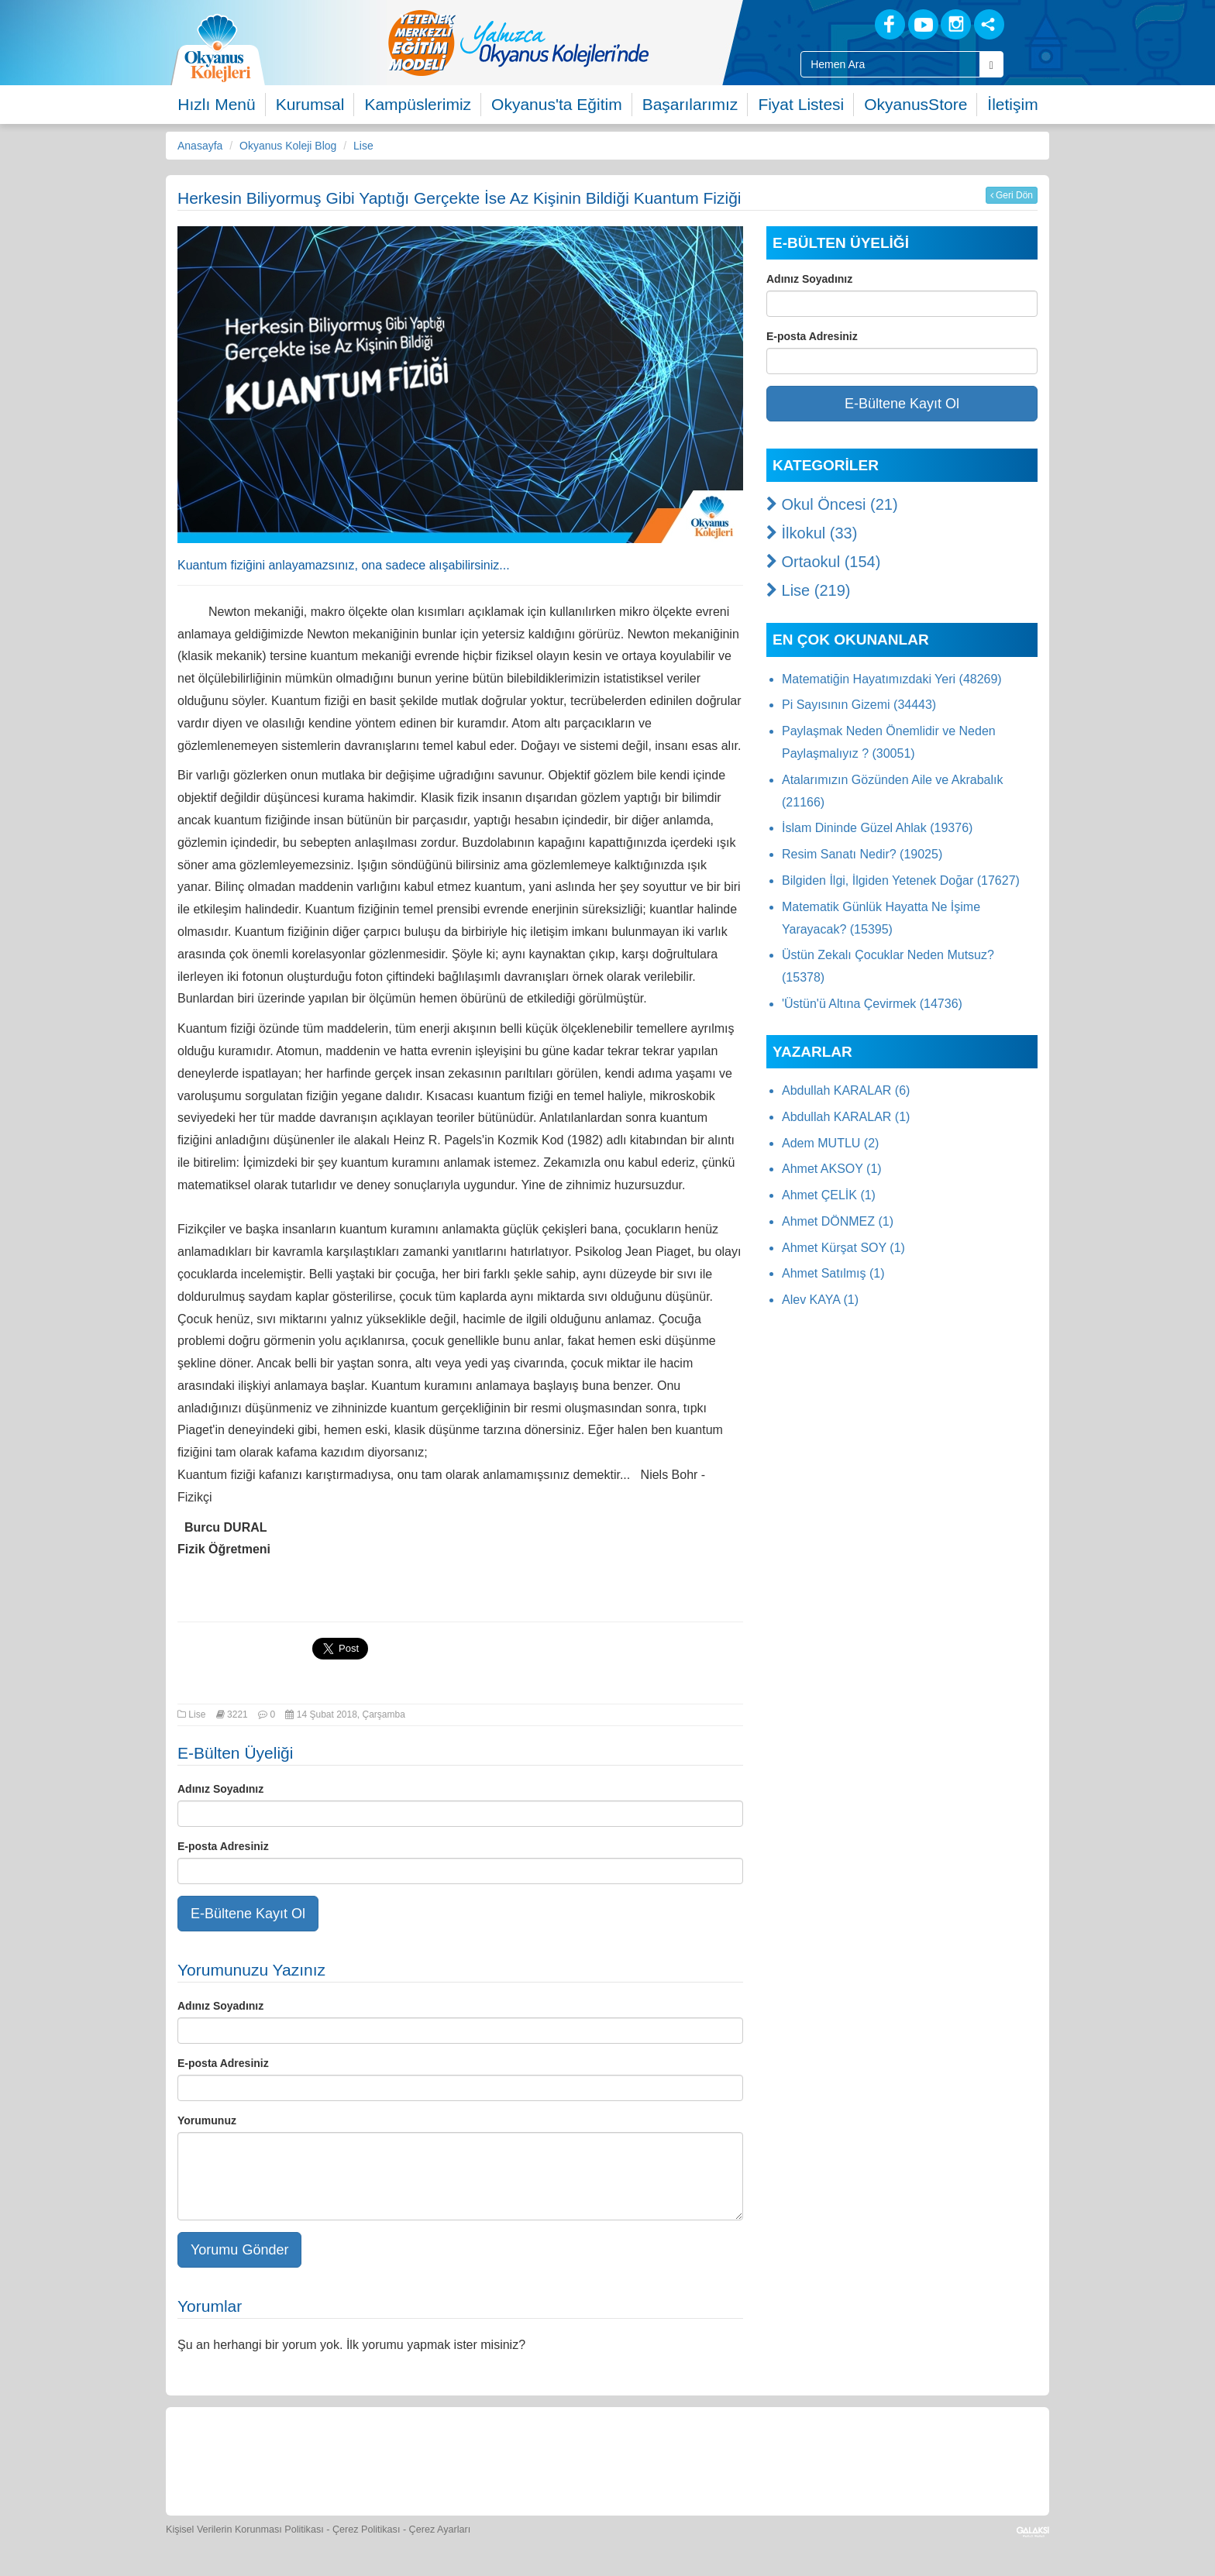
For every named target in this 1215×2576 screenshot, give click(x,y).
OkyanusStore (915, 104)
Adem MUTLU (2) (830, 1143)
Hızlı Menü (216, 104)
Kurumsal (310, 104)
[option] (580, 42)
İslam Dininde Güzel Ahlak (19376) (877, 827)
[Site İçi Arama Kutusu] (890, 64)
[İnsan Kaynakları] (827, 2459)
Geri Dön (1011, 195)
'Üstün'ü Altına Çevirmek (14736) (872, 1003)
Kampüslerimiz (417, 104)
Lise (363, 145)
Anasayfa (199, 145)
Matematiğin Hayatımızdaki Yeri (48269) (892, 679)
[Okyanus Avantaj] (896, 2459)
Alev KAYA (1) (820, 1299)
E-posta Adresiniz (223, 1846)
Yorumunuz (206, 2120)
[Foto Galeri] (615, 2459)
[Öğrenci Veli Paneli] (330, 2459)
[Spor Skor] (544, 2459)
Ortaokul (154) (823, 561)
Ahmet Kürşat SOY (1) (843, 1247)
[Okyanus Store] (401, 2459)
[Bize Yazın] (258, 2459)
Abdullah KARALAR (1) (846, 1116)
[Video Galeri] (685, 2459)
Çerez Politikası (366, 2529)
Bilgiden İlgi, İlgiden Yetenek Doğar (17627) (901, 880)
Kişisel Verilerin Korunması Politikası (245, 2529)
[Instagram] (956, 24)
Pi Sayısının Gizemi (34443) (859, 704)
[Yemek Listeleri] (472, 2459)
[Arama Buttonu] (991, 64)
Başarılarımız (690, 104)
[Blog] (836, 24)
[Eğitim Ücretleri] (757, 2459)
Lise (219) (808, 590)
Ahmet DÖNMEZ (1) (837, 1221)
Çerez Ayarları (440, 2529)
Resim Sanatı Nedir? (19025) (862, 854)
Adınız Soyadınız (220, 1789)
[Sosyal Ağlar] (989, 24)
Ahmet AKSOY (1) (832, 1168)
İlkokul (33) (811, 533)
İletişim (1012, 104)
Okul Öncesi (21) (832, 504)
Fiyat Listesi (801, 104)
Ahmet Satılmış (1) (833, 1273)
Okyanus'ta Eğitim (556, 104)
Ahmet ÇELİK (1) (829, 1195)
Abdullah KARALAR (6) (846, 1090)
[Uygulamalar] (967, 2459)
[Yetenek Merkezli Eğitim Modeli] (580, 42)
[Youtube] (923, 24)
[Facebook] (890, 24)
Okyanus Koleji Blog (287, 145)
